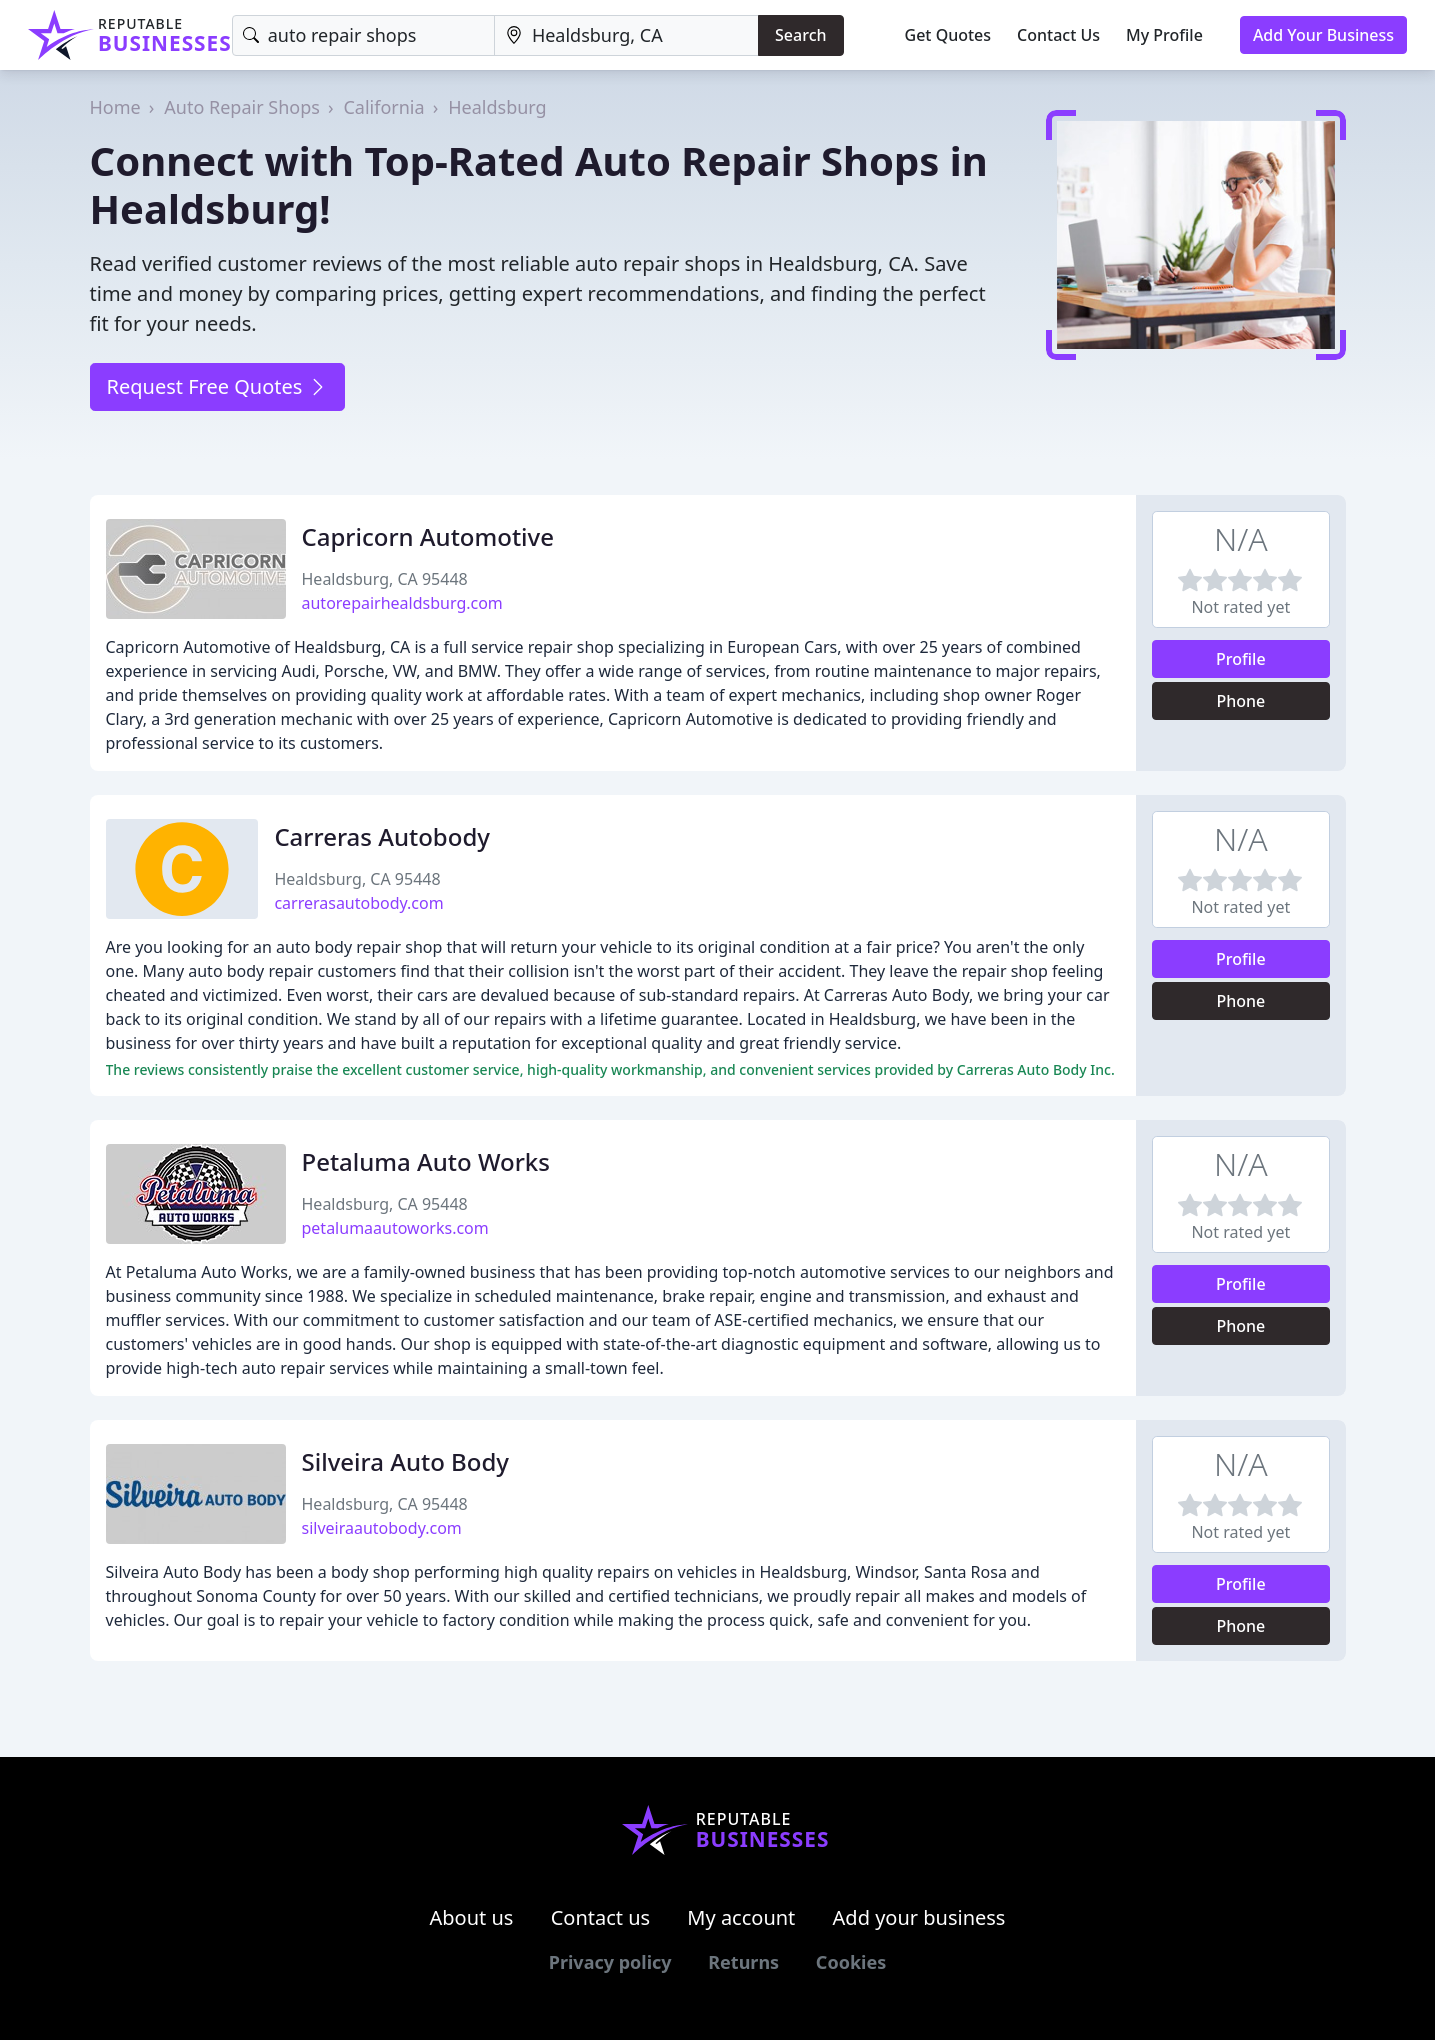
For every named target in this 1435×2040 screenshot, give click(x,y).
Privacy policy (610, 1962)
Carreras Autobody (382, 836)
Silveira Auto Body (405, 1461)
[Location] (626, 35)
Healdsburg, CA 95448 (385, 579)
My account (741, 1917)
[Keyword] (363, 35)
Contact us (601, 1917)
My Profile (1164, 35)
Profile (1241, 659)
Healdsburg (497, 107)
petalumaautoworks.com (395, 1228)
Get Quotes (948, 35)
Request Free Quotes (217, 386)
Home (115, 107)
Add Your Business (1323, 35)
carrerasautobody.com (358, 903)
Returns (743, 1962)
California (383, 107)
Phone (1240, 701)
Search (800, 35)
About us (472, 1917)
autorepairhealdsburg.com (402, 603)
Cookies (851, 1962)
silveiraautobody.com (382, 1528)
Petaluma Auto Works (426, 1161)
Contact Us (1058, 35)
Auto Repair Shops (242, 107)
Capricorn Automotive (428, 536)
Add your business (919, 1917)
